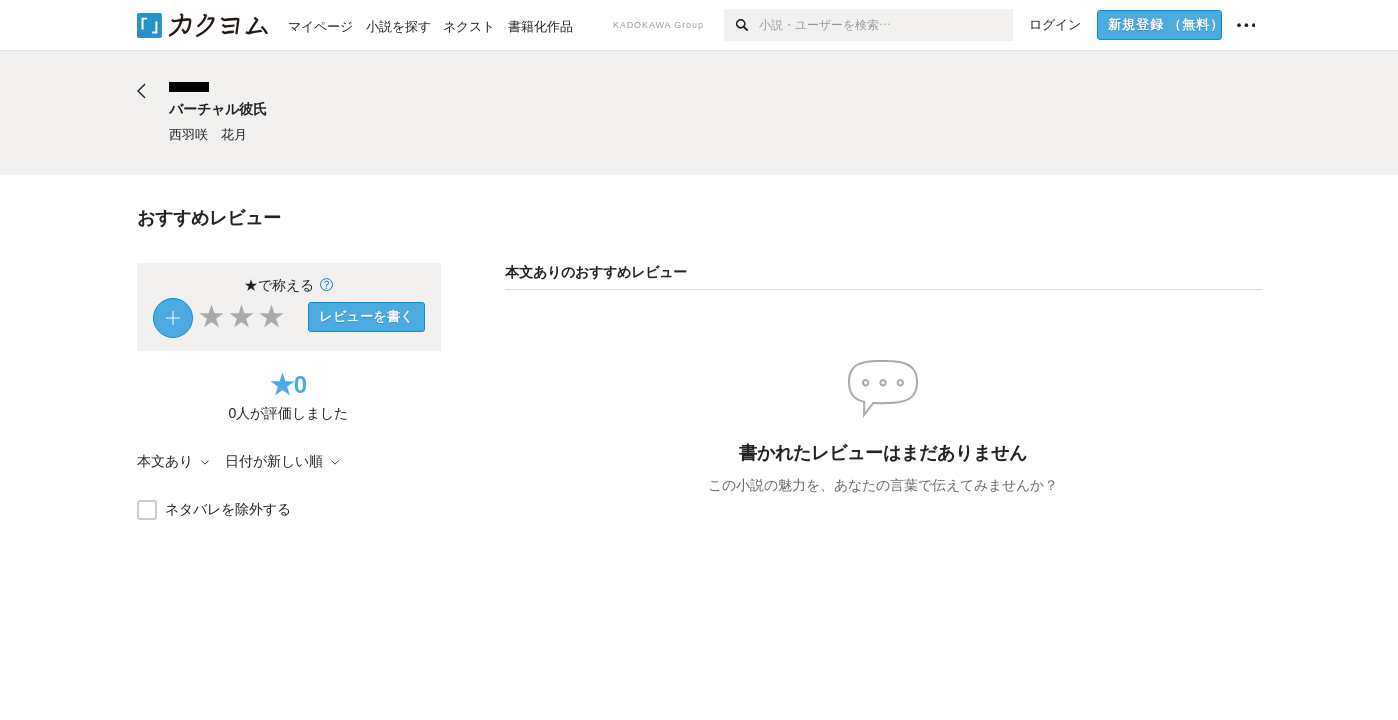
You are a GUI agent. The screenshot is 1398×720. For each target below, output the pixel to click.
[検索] (741, 25)
